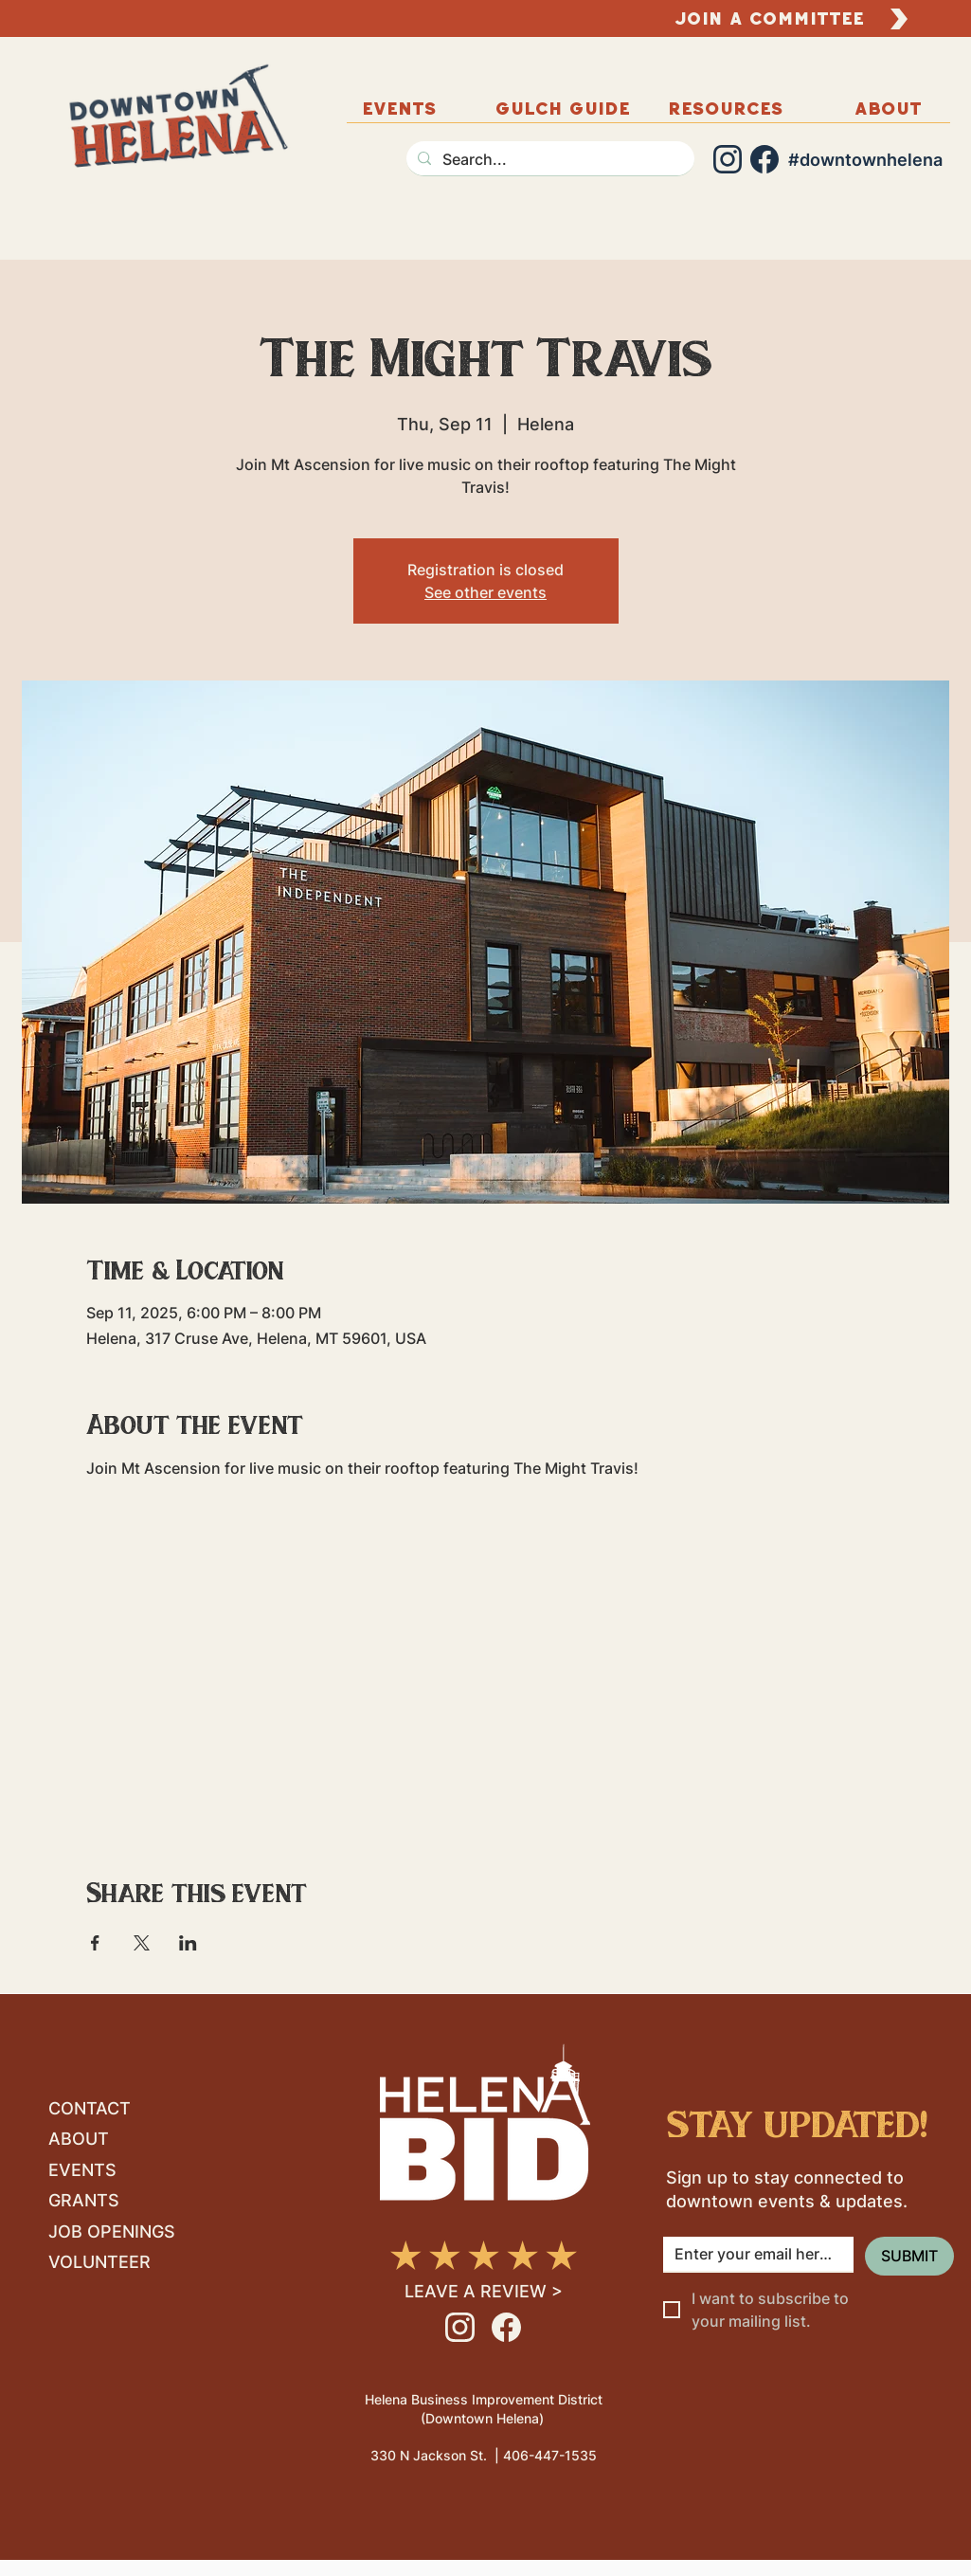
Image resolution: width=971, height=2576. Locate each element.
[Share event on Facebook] (95, 1942)
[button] (888, 108)
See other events (485, 592)
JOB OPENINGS (111, 2231)
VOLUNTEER (99, 2262)
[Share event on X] (142, 1942)
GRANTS (83, 2200)
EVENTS (82, 2170)
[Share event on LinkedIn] (188, 1942)
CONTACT (89, 2108)
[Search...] (548, 159)
